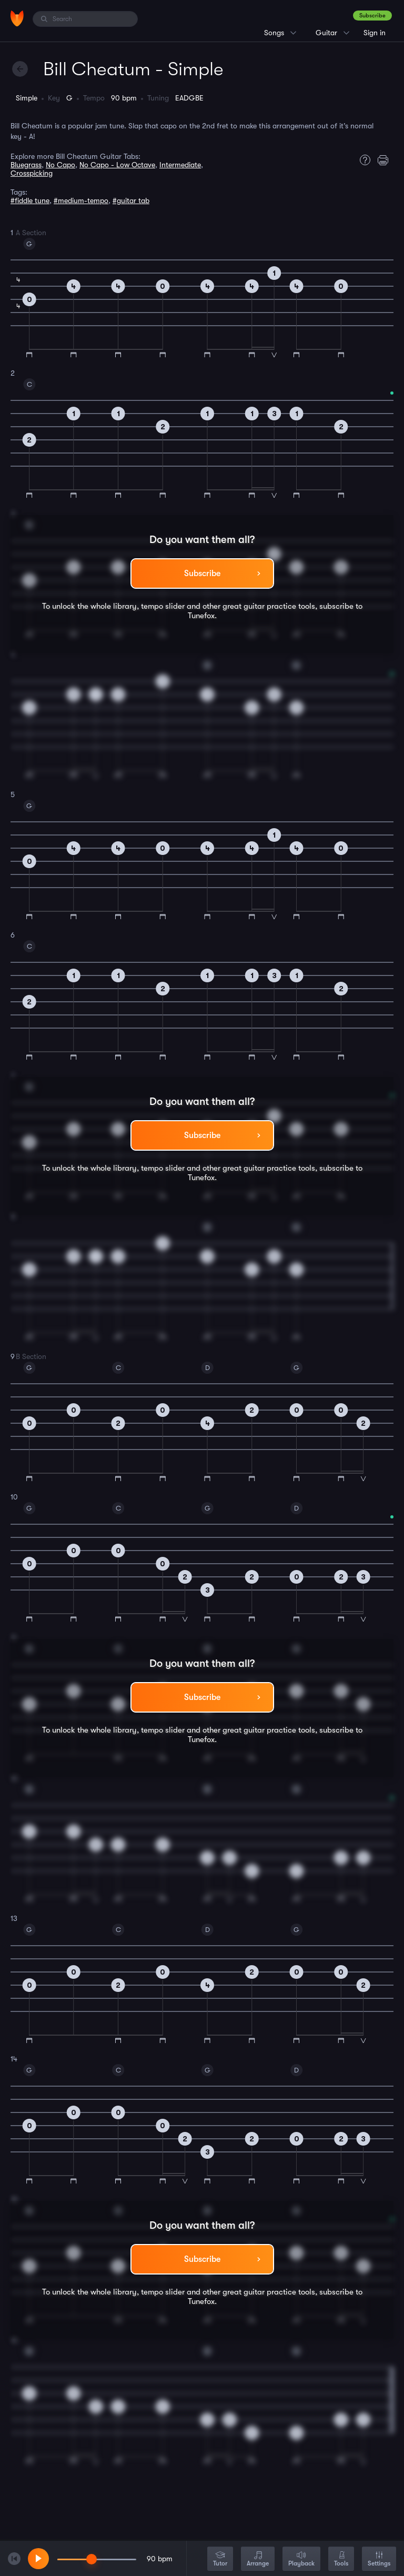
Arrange (258, 2559)
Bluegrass (26, 164)
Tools (341, 2559)
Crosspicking (32, 173)
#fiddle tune (30, 200)
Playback (301, 2559)
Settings (379, 2559)
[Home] (17, 18)
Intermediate (180, 164)
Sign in (374, 32)
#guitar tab (131, 200)
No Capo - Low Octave (117, 164)
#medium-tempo (81, 200)
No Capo (60, 164)
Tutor (220, 2559)
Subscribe (372, 15)
